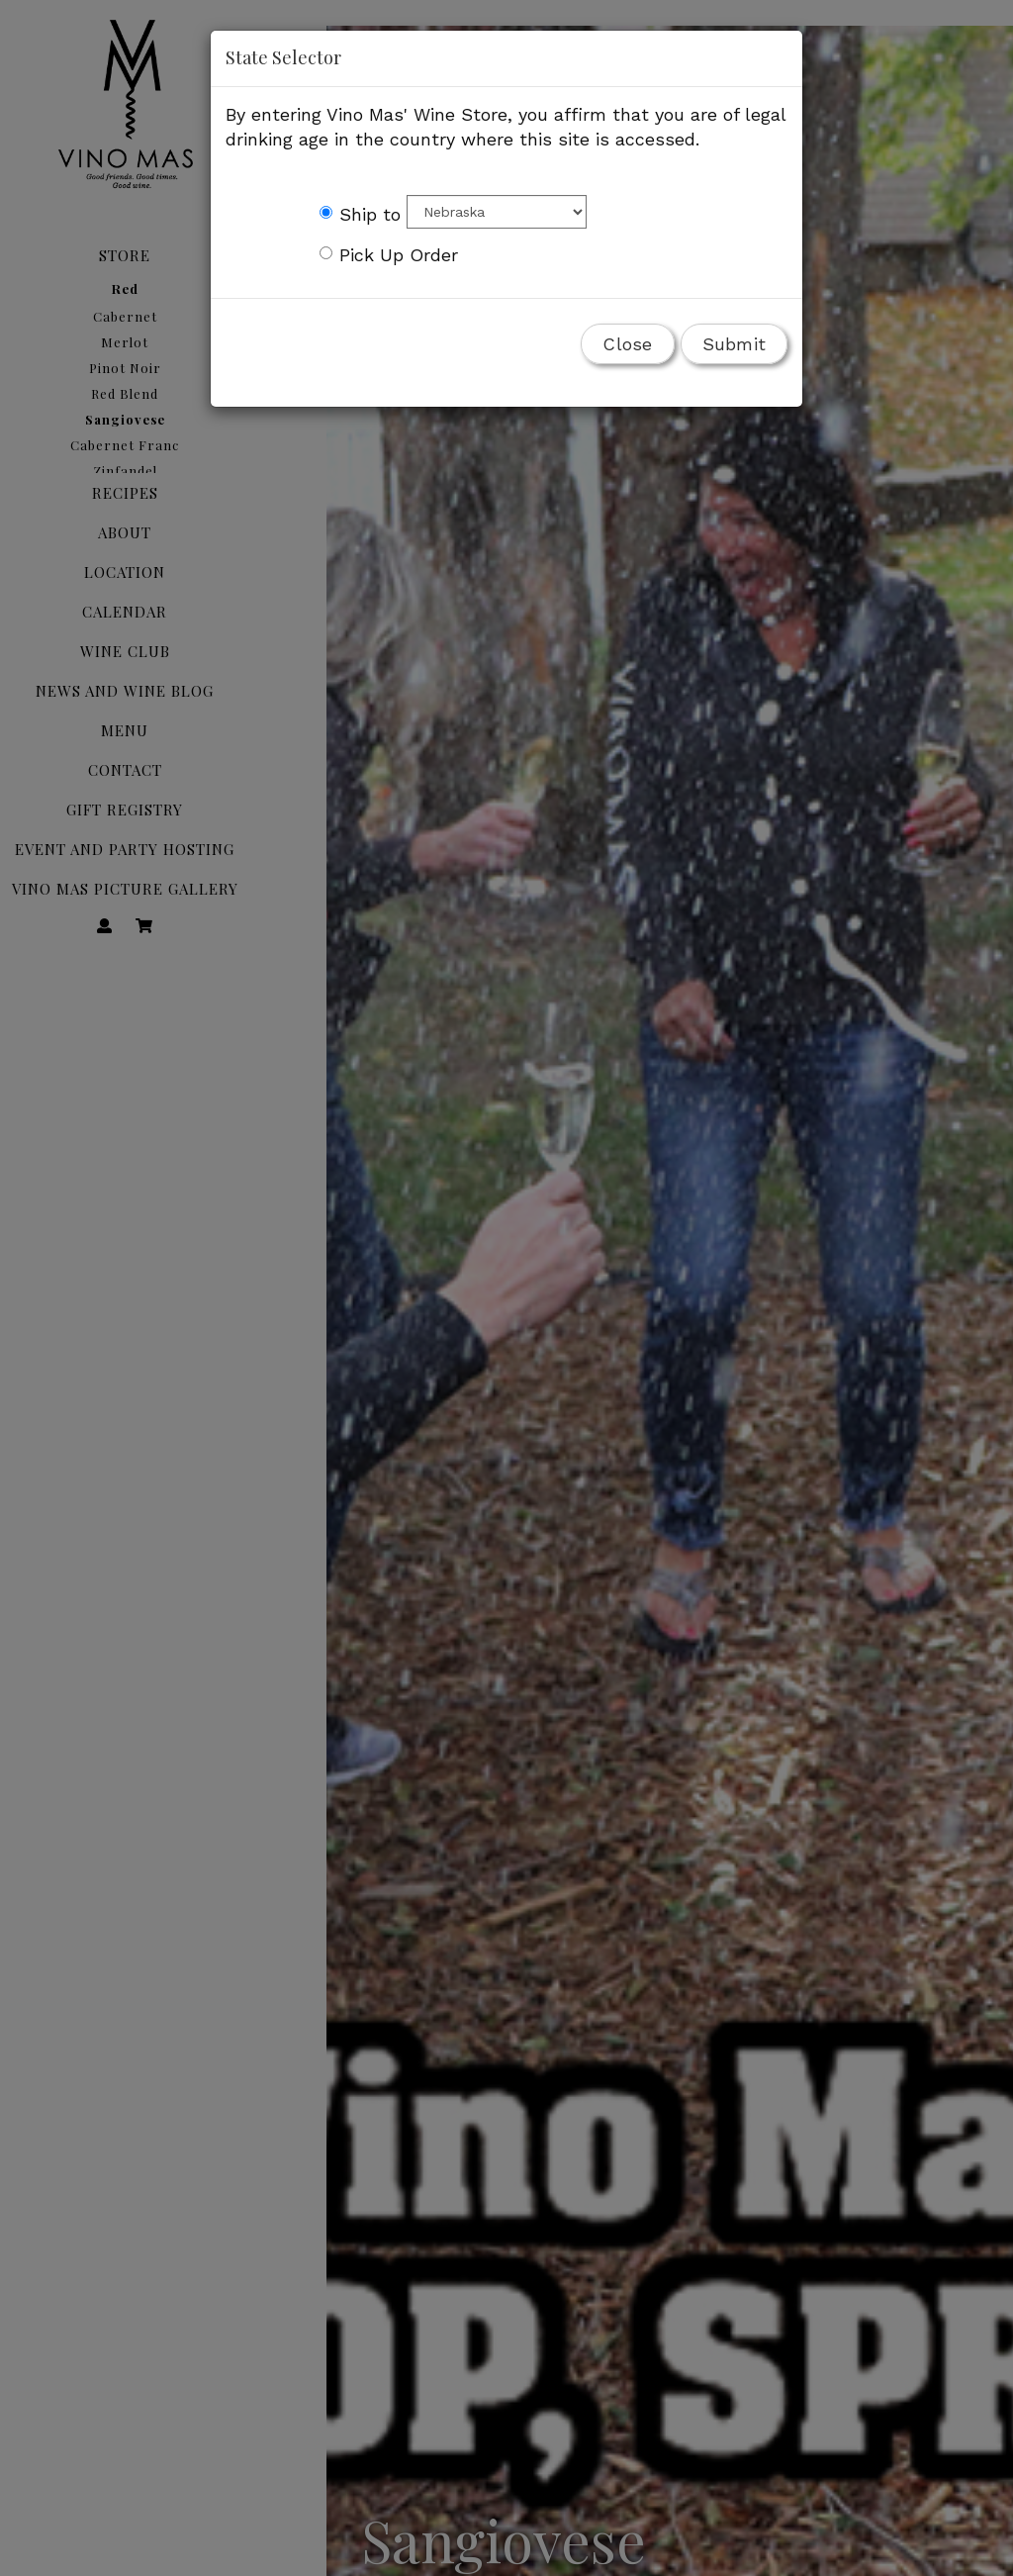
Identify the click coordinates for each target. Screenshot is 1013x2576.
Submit (734, 344)
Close (627, 344)
